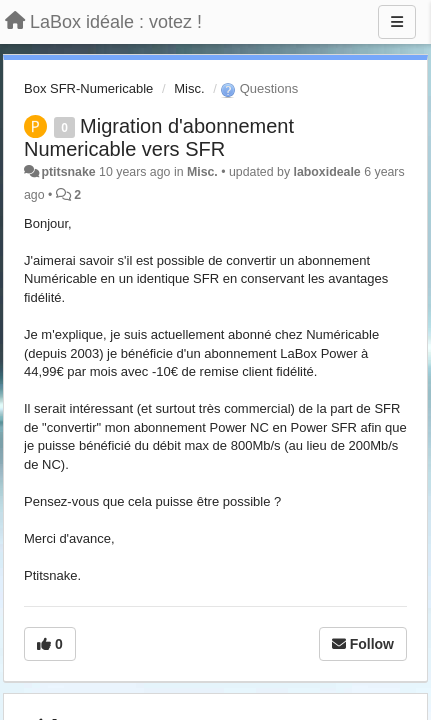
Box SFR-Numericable (88, 88)
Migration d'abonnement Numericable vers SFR (159, 137)
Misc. (189, 88)
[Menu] (397, 22)
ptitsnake (68, 172)
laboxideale (327, 172)
